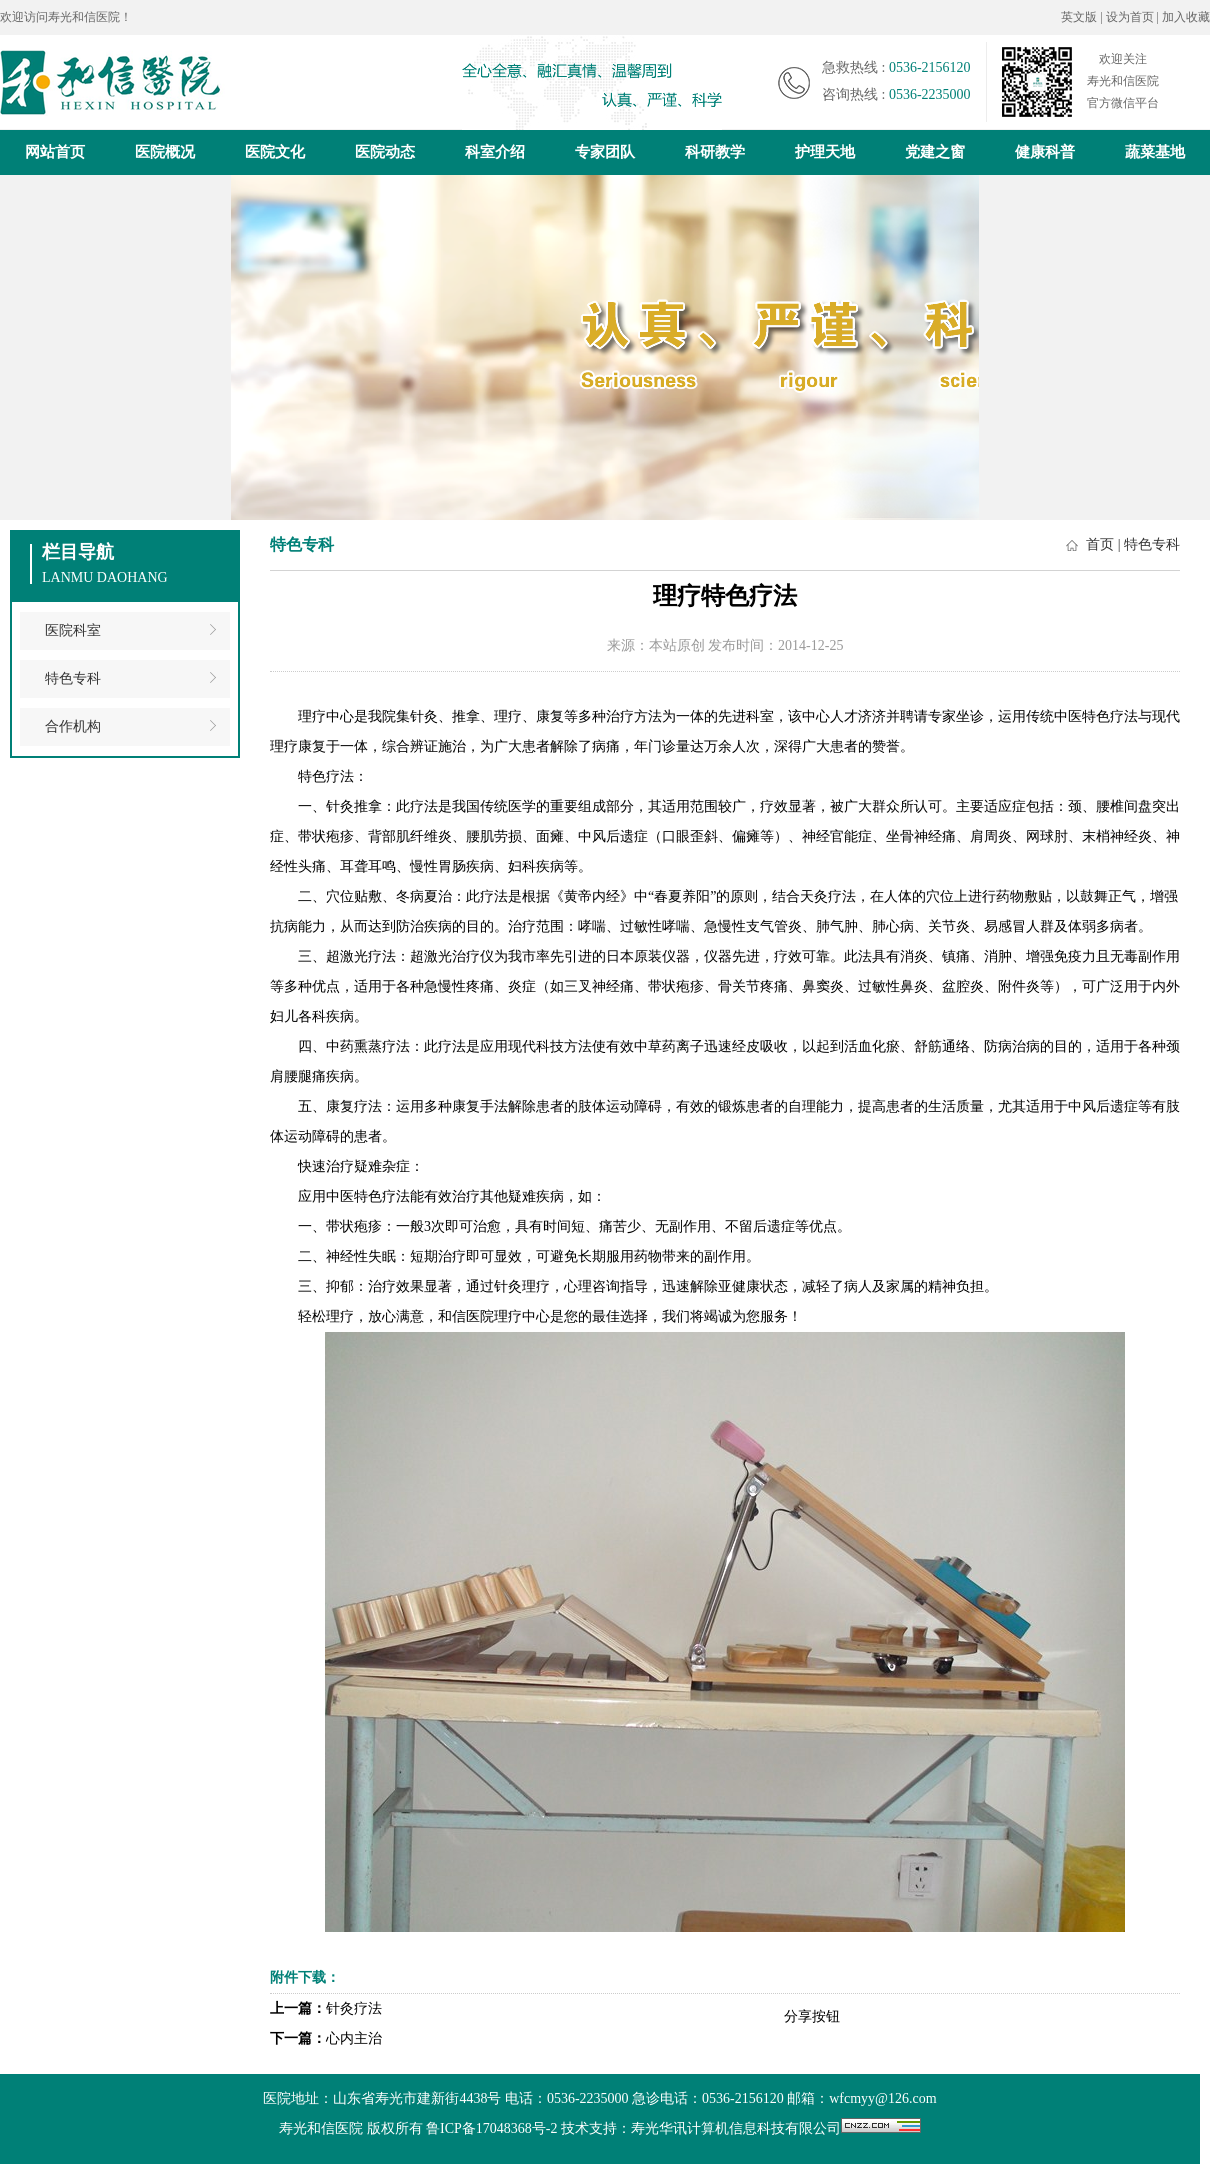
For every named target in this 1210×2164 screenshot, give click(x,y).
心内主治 (354, 2038)
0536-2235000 (930, 94)
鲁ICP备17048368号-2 (491, 2128)
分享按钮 (812, 2016)
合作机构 (73, 726)
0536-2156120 (930, 67)
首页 (1100, 544)
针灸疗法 (354, 2008)
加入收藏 (1186, 17)
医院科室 (73, 630)
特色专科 (73, 678)
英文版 (1079, 17)
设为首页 (1131, 17)
